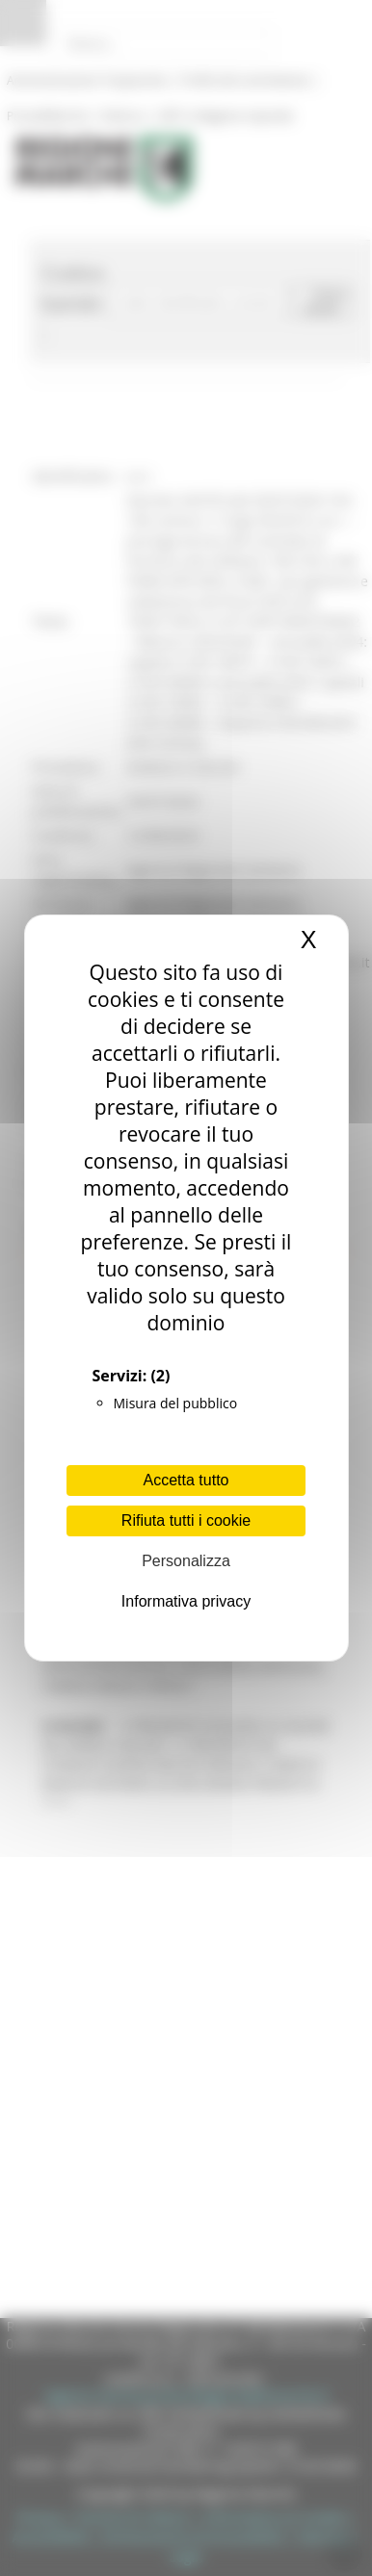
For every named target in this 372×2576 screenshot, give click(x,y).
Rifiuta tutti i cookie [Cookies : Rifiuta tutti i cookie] (186, 1520)
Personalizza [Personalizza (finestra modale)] (186, 1561)
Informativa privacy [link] (186, 1601)
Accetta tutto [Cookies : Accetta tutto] (186, 1480)
